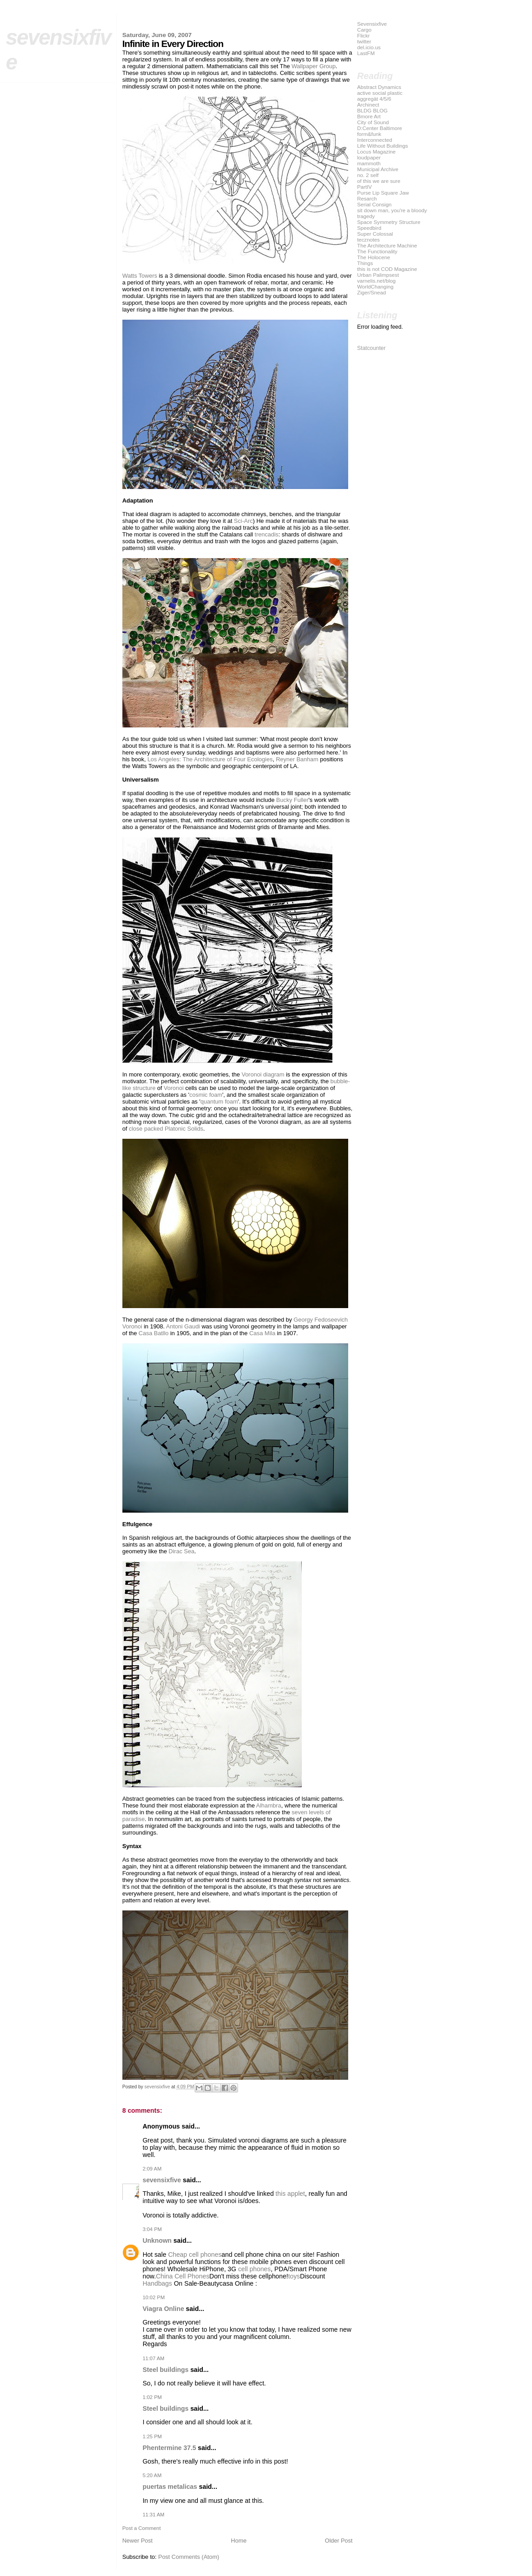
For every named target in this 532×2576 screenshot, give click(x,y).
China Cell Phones (182, 2276)
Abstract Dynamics (379, 87)
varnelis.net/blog (376, 281)
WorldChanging (375, 286)
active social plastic (379, 93)
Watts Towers (139, 275)
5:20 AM (152, 2475)
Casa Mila (262, 1333)
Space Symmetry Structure (388, 222)
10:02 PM (154, 2297)
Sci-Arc (243, 520)
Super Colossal (375, 234)
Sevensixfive (372, 24)
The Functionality (377, 251)
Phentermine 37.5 (169, 2447)
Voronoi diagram (263, 1074)
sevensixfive (162, 2180)
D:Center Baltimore (379, 128)
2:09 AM (152, 2168)
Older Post (338, 2540)
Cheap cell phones (194, 2254)
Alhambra (268, 1805)
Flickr (363, 35)
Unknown (157, 2240)
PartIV (364, 187)
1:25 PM (152, 2436)
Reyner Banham (297, 759)
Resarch (367, 198)
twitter (364, 41)
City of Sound (373, 122)
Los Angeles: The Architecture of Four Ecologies (209, 759)
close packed (146, 1128)
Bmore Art (369, 116)
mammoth (369, 163)
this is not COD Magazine (387, 269)
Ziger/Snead (371, 292)
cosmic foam (205, 1094)
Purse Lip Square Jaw (383, 193)
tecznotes (368, 239)
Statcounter (371, 348)
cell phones (254, 2269)
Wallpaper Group (314, 66)
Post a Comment (141, 2528)
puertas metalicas (170, 2486)
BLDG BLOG (372, 110)
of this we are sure (379, 181)
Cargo (364, 30)
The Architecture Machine (387, 245)
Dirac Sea (181, 1551)
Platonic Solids (184, 1128)
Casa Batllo (153, 1333)
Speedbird (369, 228)
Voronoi (174, 1088)
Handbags (157, 2283)
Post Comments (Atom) (188, 2556)
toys (294, 2276)
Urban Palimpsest (378, 275)
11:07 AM (153, 2358)
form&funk (369, 134)
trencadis (267, 534)
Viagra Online (163, 2308)
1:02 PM (152, 2397)
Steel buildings (166, 2369)
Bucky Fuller (292, 800)
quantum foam (219, 1101)
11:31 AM (153, 2514)
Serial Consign (374, 204)
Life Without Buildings (382, 146)
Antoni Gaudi (183, 1326)
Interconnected (374, 140)
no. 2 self (368, 175)
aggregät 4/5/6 (374, 99)
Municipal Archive (377, 169)
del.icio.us (369, 47)
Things (365, 263)
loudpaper (369, 157)
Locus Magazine (376, 151)
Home (239, 2540)
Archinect (368, 104)
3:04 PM (152, 2229)
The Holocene (373, 257)
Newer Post (137, 2540)
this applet (290, 2193)
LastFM (366, 53)
